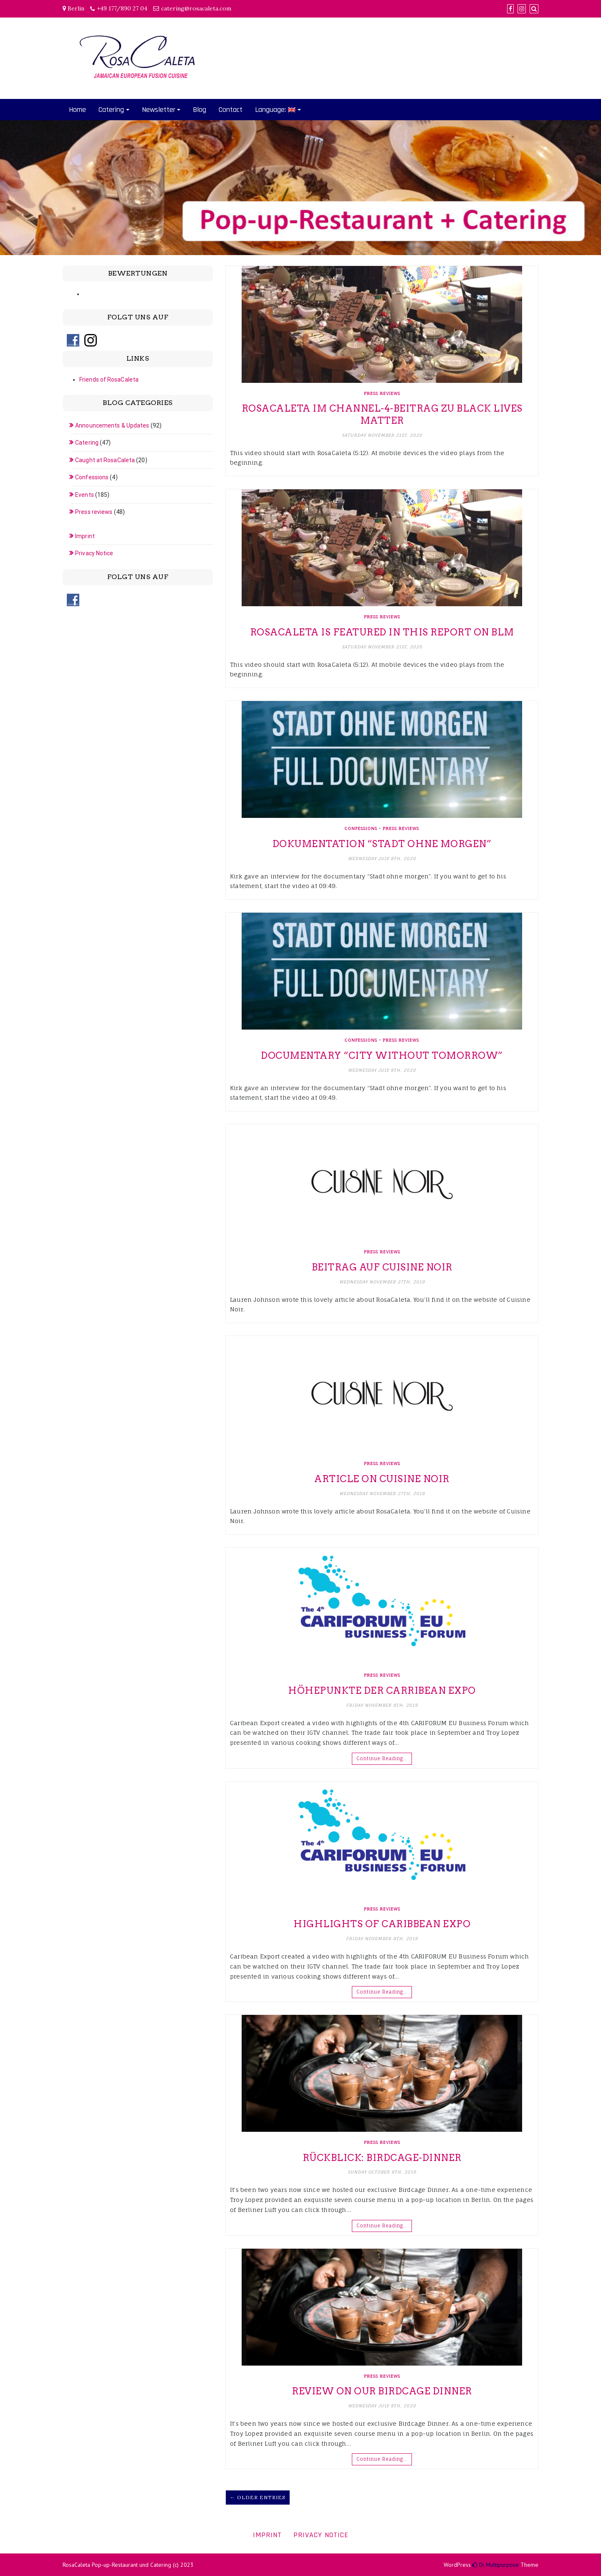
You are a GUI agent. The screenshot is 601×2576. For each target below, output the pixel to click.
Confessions (361, 828)
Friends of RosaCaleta (109, 379)
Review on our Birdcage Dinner (382, 2391)
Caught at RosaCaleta (105, 460)
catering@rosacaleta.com (196, 8)
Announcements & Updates (112, 425)
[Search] (534, 9)
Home (77, 109)
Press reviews (382, 393)
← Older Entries (257, 2497)
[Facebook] (510, 9)
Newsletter (158, 109)
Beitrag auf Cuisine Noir (382, 1267)
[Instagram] (522, 9)
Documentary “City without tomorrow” (382, 1055)
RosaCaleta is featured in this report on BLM (382, 632)
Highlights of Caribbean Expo (381, 1923)
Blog (199, 109)
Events (84, 494)
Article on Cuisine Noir (381, 1478)
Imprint (85, 536)
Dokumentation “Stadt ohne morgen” (382, 843)
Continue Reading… (381, 1758)
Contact (230, 109)
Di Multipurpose (495, 2564)
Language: (275, 109)
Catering (111, 109)
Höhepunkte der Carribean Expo (382, 1690)
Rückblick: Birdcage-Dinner (382, 2157)
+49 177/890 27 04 (122, 8)
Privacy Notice (94, 553)
